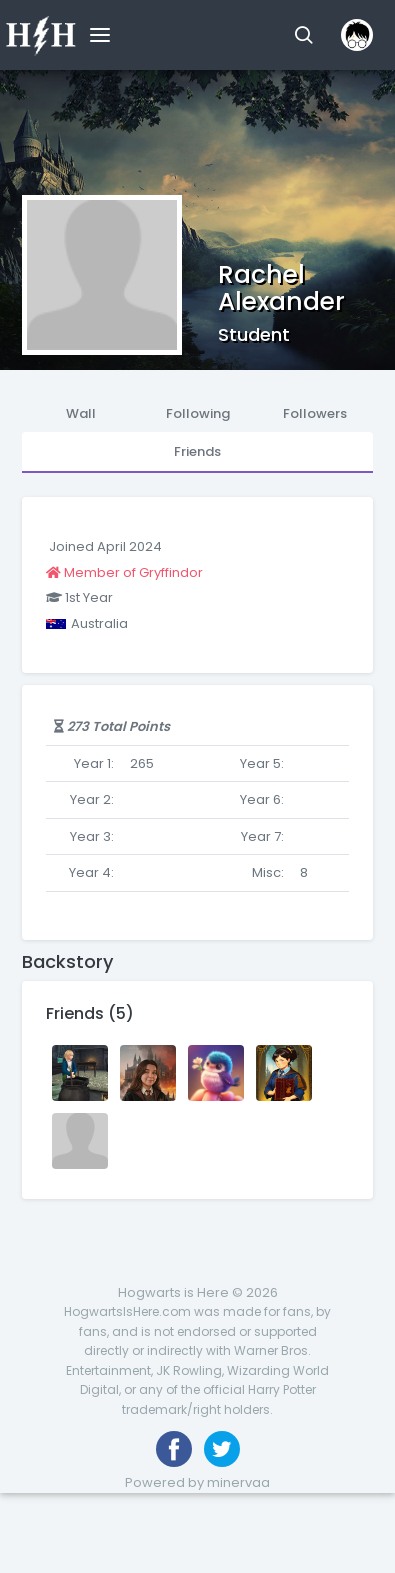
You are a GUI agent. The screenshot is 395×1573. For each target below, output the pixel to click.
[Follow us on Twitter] (222, 1449)
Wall (81, 413)
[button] (303, 35)
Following (198, 413)
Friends (197, 451)
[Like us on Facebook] (174, 1449)
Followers (315, 413)
